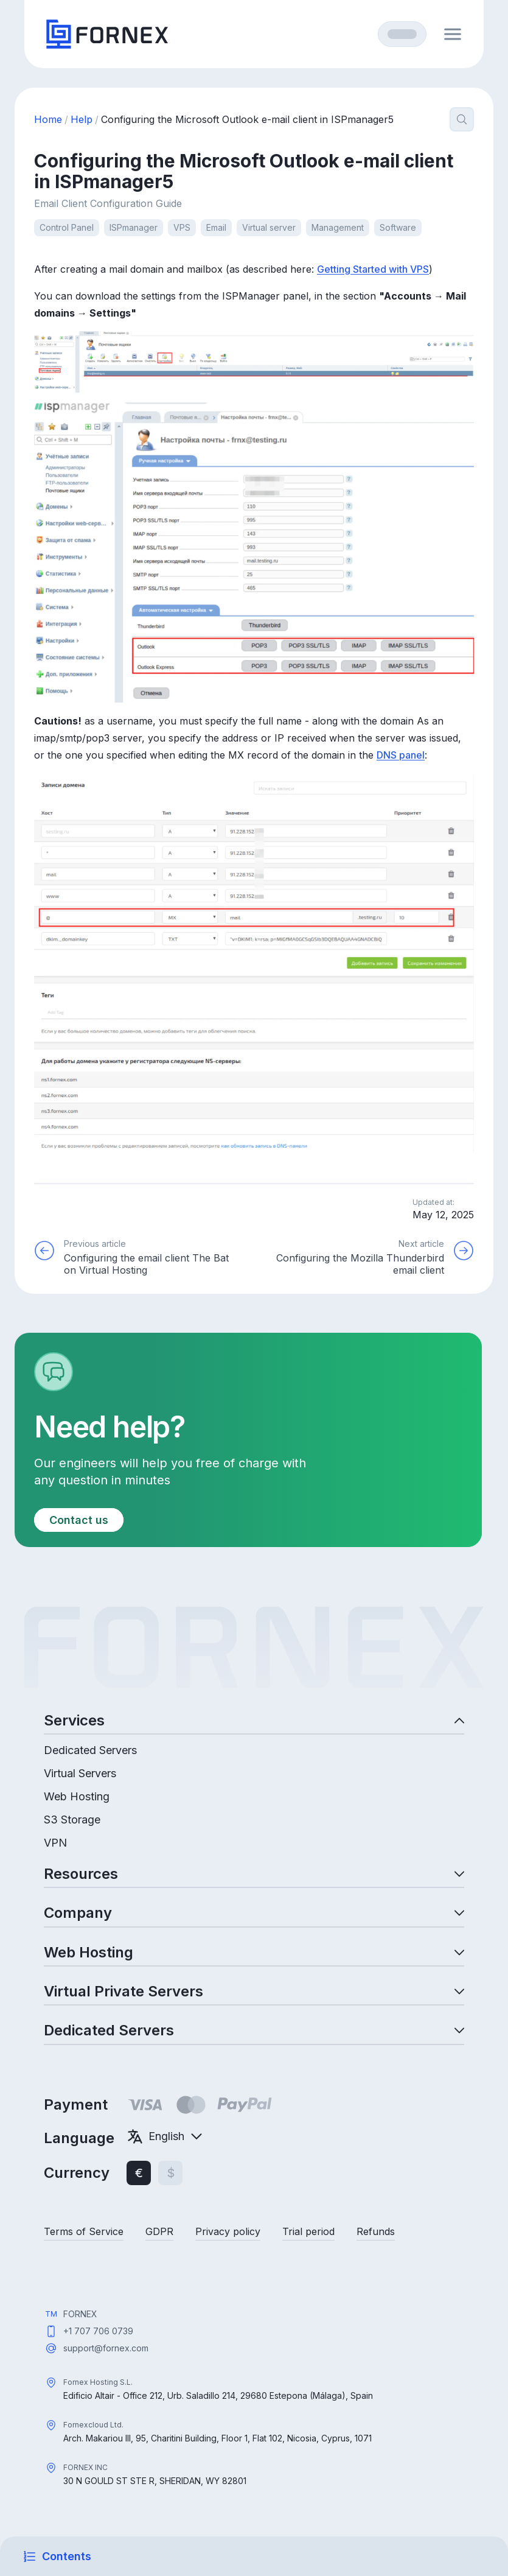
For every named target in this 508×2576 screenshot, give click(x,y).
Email (216, 227)
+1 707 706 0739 (98, 2331)
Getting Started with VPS (373, 269)
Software (398, 227)
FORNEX (80, 2314)
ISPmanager (134, 227)
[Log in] (402, 34)
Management (337, 227)
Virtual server (269, 227)
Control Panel (67, 227)
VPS (181, 227)
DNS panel (401, 755)
